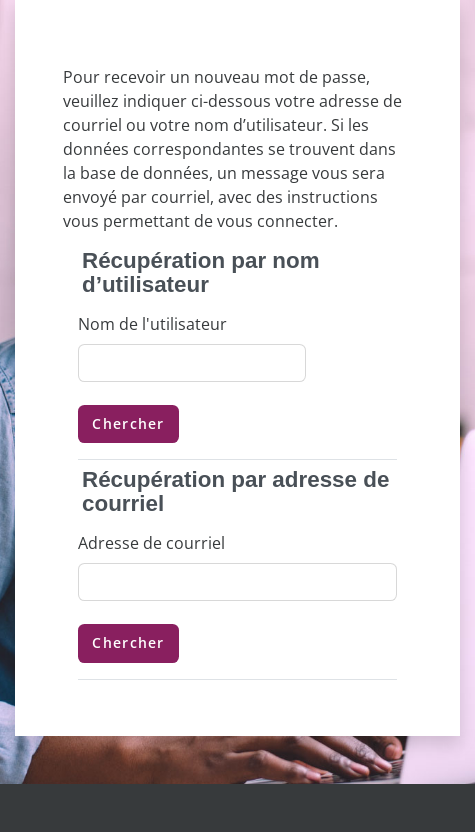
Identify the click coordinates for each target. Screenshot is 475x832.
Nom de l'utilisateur (152, 324)
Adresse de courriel (151, 543)
